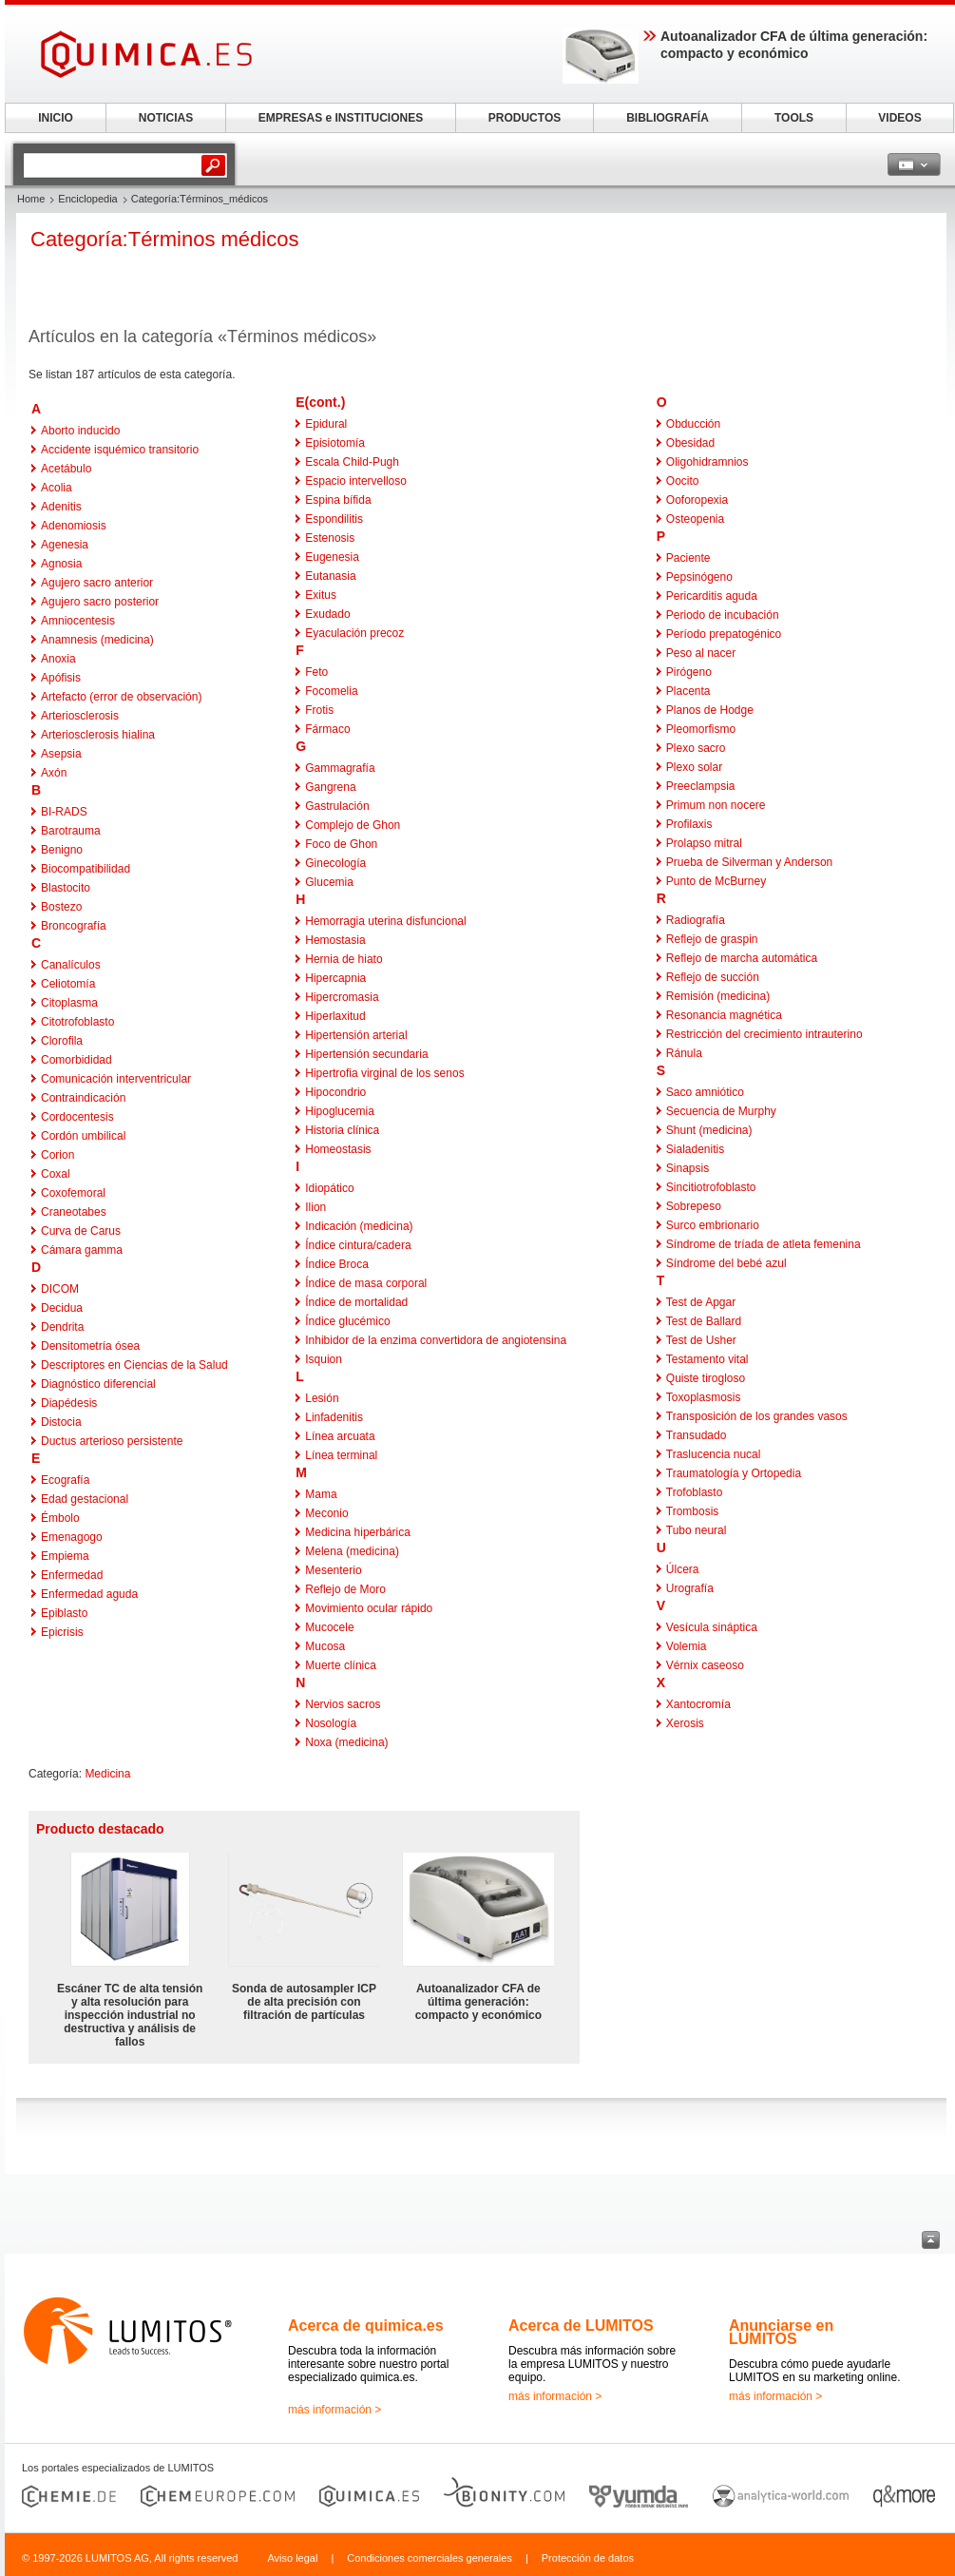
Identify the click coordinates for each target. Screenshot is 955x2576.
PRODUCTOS (524, 118)
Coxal (55, 1174)
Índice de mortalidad (356, 1302)
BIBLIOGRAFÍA (667, 118)
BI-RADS (64, 811)
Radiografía (695, 920)
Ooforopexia (697, 500)
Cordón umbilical (83, 1136)
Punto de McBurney (716, 881)
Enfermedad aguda (89, 1594)
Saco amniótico (705, 1092)
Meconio (326, 1513)
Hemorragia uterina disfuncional (385, 921)
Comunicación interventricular (116, 1079)
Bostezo (61, 906)
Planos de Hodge (710, 710)
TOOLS (793, 118)
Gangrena (330, 787)
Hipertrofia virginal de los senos (384, 1073)
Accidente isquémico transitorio (120, 449)
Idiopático (329, 1188)
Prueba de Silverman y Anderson (749, 862)
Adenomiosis (73, 525)
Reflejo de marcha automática (741, 958)
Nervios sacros (342, 1704)
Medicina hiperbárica (358, 1532)
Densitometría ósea (90, 1346)
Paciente (688, 558)
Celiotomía (68, 983)
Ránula (684, 1053)
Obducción (693, 424)
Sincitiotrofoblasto (711, 1187)
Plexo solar (694, 767)
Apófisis (61, 677)
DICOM (60, 1289)
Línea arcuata (339, 1436)
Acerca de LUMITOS (581, 2325)
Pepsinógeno (699, 577)
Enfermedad (72, 1575)
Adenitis (61, 506)
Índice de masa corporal (366, 1283)
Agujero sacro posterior (100, 601)
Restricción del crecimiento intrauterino (764, 1034)
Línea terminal (341, 1455)
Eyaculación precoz (354, 633)
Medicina (107, 1773)
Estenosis (329, 538)
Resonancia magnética (724, 1015)
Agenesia (64, 544)
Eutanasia (330, 576)
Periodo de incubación (722, 615)
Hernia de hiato (343, 959)
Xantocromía (698, 1704)
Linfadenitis (334, 1417)
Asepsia (61, 753)
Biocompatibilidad (85, 868)
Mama (320, 1494)
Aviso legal (292, 2558)
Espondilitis (334, 519)
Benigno (62, 849)
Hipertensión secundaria (366, 1054)
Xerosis (685, 1723)
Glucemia (329, 882)
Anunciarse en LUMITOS (781, 2332)
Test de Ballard (703, 1321)
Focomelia (331, 691)
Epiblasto (64, 1613)
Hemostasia (335, 940)
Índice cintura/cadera (358, 1245)
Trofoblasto (694, 1492)
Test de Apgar (700, 1302)
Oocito (682, 481)
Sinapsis (687, 1168)
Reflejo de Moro (345, 1589)
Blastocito (65, 887)
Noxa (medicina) (346, 1742)
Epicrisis (62, 1632)
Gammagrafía (339, 768)
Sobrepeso (693, 1206)
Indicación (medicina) (358, 1226)
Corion (57, 1155)
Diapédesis (69, 1403)
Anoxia (58, 658)
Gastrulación (337, 806)
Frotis (319, 710)
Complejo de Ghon (352, 825)
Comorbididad (76, 1060)
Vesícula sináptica (711, 1627)
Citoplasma (69, 1002)
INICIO (55, 118)
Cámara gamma (82, 1250)
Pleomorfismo (700, 729)
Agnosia (61, 563)
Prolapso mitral (704, 843)
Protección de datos (588, 2558)
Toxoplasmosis (703, 1397)
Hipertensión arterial (356, 1035)
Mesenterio (333, 1570)
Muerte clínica (340, 1665)
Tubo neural (696, 1530)
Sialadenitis (695, 1149)
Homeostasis (338, 1149)
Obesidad (690, 443)
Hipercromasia (341, 997)
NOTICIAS (166, 118)
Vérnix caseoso (705, 1665)
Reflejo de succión (712, 977)
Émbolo (60, 1518)
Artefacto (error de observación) (121, 696)
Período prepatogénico (723, 634)
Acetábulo (66, 468)
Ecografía (65, 1480)
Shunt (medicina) (709, 1130)
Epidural (326, 424)
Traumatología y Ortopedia (733, 1473)
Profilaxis (689, 824)
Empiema (65, 1556)
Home (31, 198)
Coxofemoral (73, 1193)
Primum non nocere (716, 805)
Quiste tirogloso (705, 1378)
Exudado (327, 614)
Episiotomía (335, 443)
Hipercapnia (335, 978)
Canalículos (71, 964)
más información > (334, 2409)
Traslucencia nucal (713, 1454)
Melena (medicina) (352, 1551)
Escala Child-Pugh (352, 462)
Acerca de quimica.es (366, 2325)
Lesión (321, 1398)
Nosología (330, 1723)
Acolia (56, 487)
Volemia (686, 1646)
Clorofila (62, 1041)
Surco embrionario (712, 1225)
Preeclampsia (700, 786)
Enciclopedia (87, 198)
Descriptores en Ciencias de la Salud (134, 1365)
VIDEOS (899, 118)
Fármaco (327, 729)
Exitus (320, 595)
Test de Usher (701, 1340)
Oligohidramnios (707, 462)
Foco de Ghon (341, 844)
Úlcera (682, 1569)
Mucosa (325, 1646)
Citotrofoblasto (77, 1021)
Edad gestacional (84, 1499)
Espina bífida (338, 500)
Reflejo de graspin (712, 939)
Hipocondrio (335, 1092)
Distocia (61, 1422)
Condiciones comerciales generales (429, 2558)
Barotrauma (71, 830)
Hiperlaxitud (335, 1016)
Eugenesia (332, 557)
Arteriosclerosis (80, 715)
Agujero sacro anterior (97, 582)
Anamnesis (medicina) (97, 639)
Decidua (62, 1308)
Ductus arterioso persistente (111, 1441)
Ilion (315, 1207)
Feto (316, 672)
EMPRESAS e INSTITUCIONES (340, 118)
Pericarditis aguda (711, 596)
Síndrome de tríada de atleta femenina (763, 1244)
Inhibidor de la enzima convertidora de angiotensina (435, 1340)
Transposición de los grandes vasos (757, 1416)
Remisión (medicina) (718, 996)
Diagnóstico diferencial (98, 1384)
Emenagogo (72, 1537)
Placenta (688, 691)
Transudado (696, 1435)
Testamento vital (707, 1359)
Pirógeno (689, 672)
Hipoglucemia (339, 1111)
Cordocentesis (77, 1117)
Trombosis (692, 1511)
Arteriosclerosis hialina (98, 734)
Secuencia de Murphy (721, 1111)
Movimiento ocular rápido (368, 1608)
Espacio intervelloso (356, 481)
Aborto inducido (80, 430)
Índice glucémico (347, 1321)
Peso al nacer (700, 653)
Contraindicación (83, 1098)
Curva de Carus (81, 1231)
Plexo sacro (696, 748)
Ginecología (335, 863)
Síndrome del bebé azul (726, 1263)
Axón (54, 772)
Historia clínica (342, 1130)
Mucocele (329, 1627)
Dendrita (62, 1327)
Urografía (690, 1588)
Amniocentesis (78, 620)
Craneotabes (73, 1212)
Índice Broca (337, 1264)
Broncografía (73, 925)
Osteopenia (695, 519)
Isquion (323, 1359)
